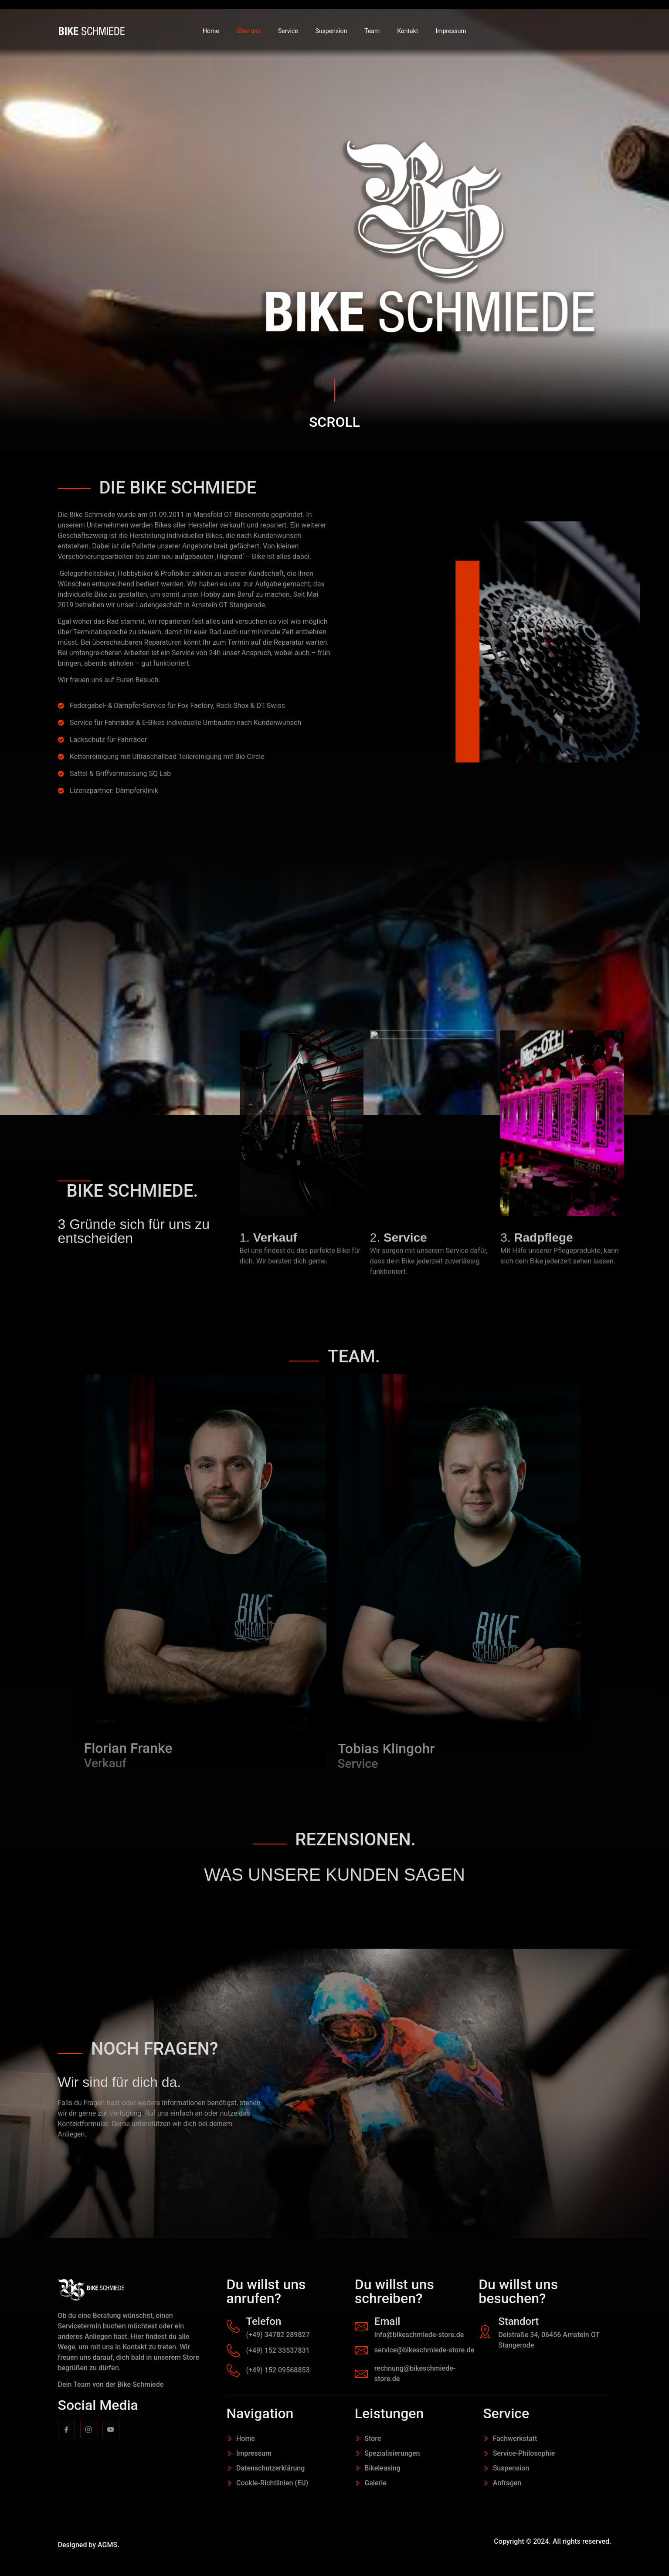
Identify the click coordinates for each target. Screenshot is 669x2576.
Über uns (249, 30)
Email (387, 2321)
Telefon (264, 2321)
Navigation (260, 2413)
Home (211, 30)
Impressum (450, 30)
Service (288, 30)
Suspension (331, 30)
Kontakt (407, 30)
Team (372, 30)
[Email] (361, 2326)
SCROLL (334, 422)
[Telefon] (233, 2326)
